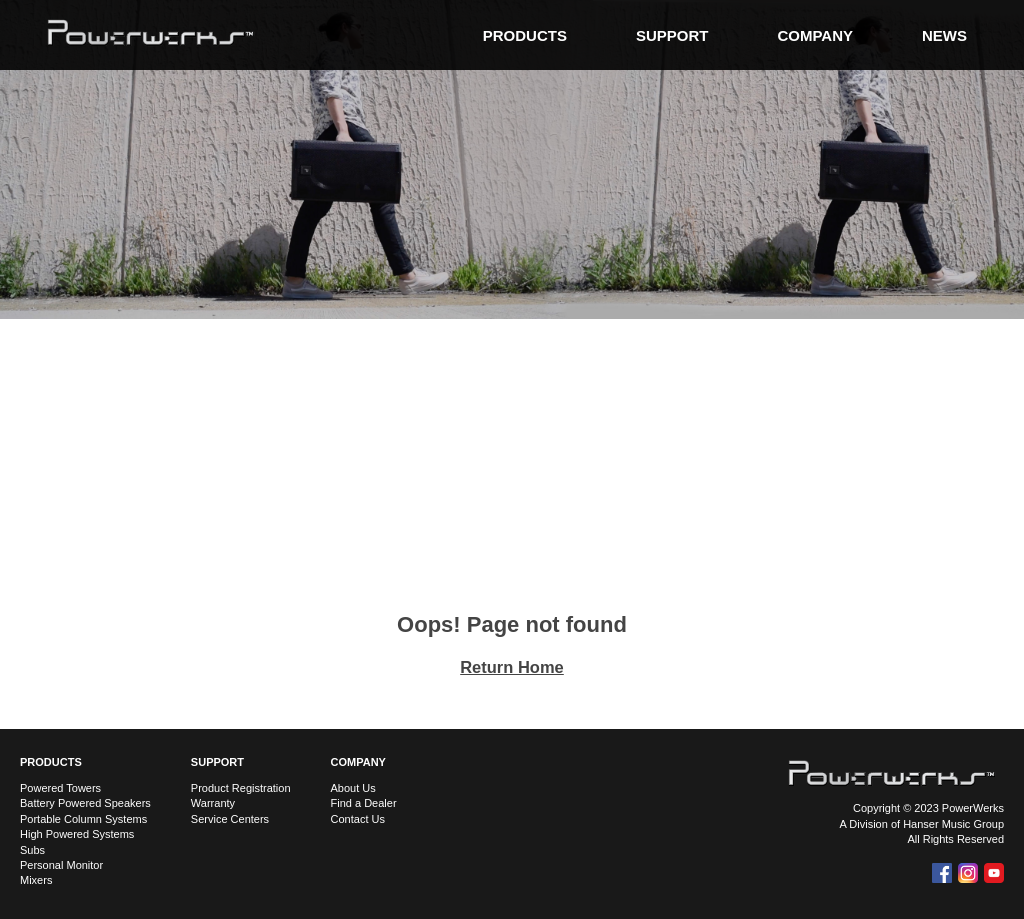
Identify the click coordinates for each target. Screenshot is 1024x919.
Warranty (213, 803)
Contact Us (358, 819)
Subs (32, 850)
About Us (353, 788)
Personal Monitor (61, 865)
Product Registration (241, 788)
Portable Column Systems (83, 819)
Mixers (36, 880)
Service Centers (230, 819)
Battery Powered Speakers (85, 803)
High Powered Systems (77, 834)
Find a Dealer (364, 803)
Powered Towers (60, 788)
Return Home (512, 667)
